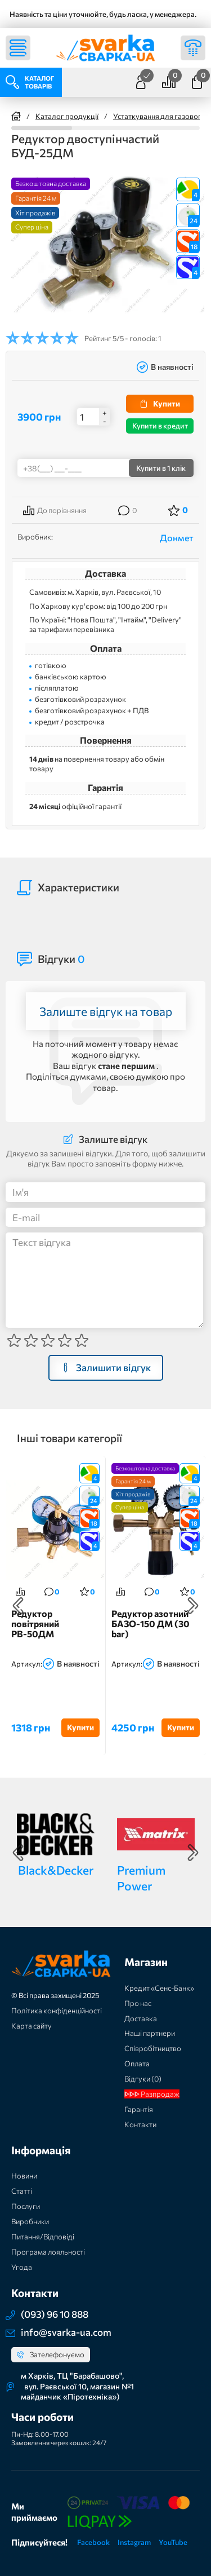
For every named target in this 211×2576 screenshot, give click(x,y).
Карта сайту (31, 2025)
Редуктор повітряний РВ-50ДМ (35, 1623)
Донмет (177, 537)
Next (193, 1605)
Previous (18, 1605)
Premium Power (141, 1877)
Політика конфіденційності (56, 2010)
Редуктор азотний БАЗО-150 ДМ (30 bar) (150, 1623)
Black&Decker (55, 1870)
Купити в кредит (160, 425)
